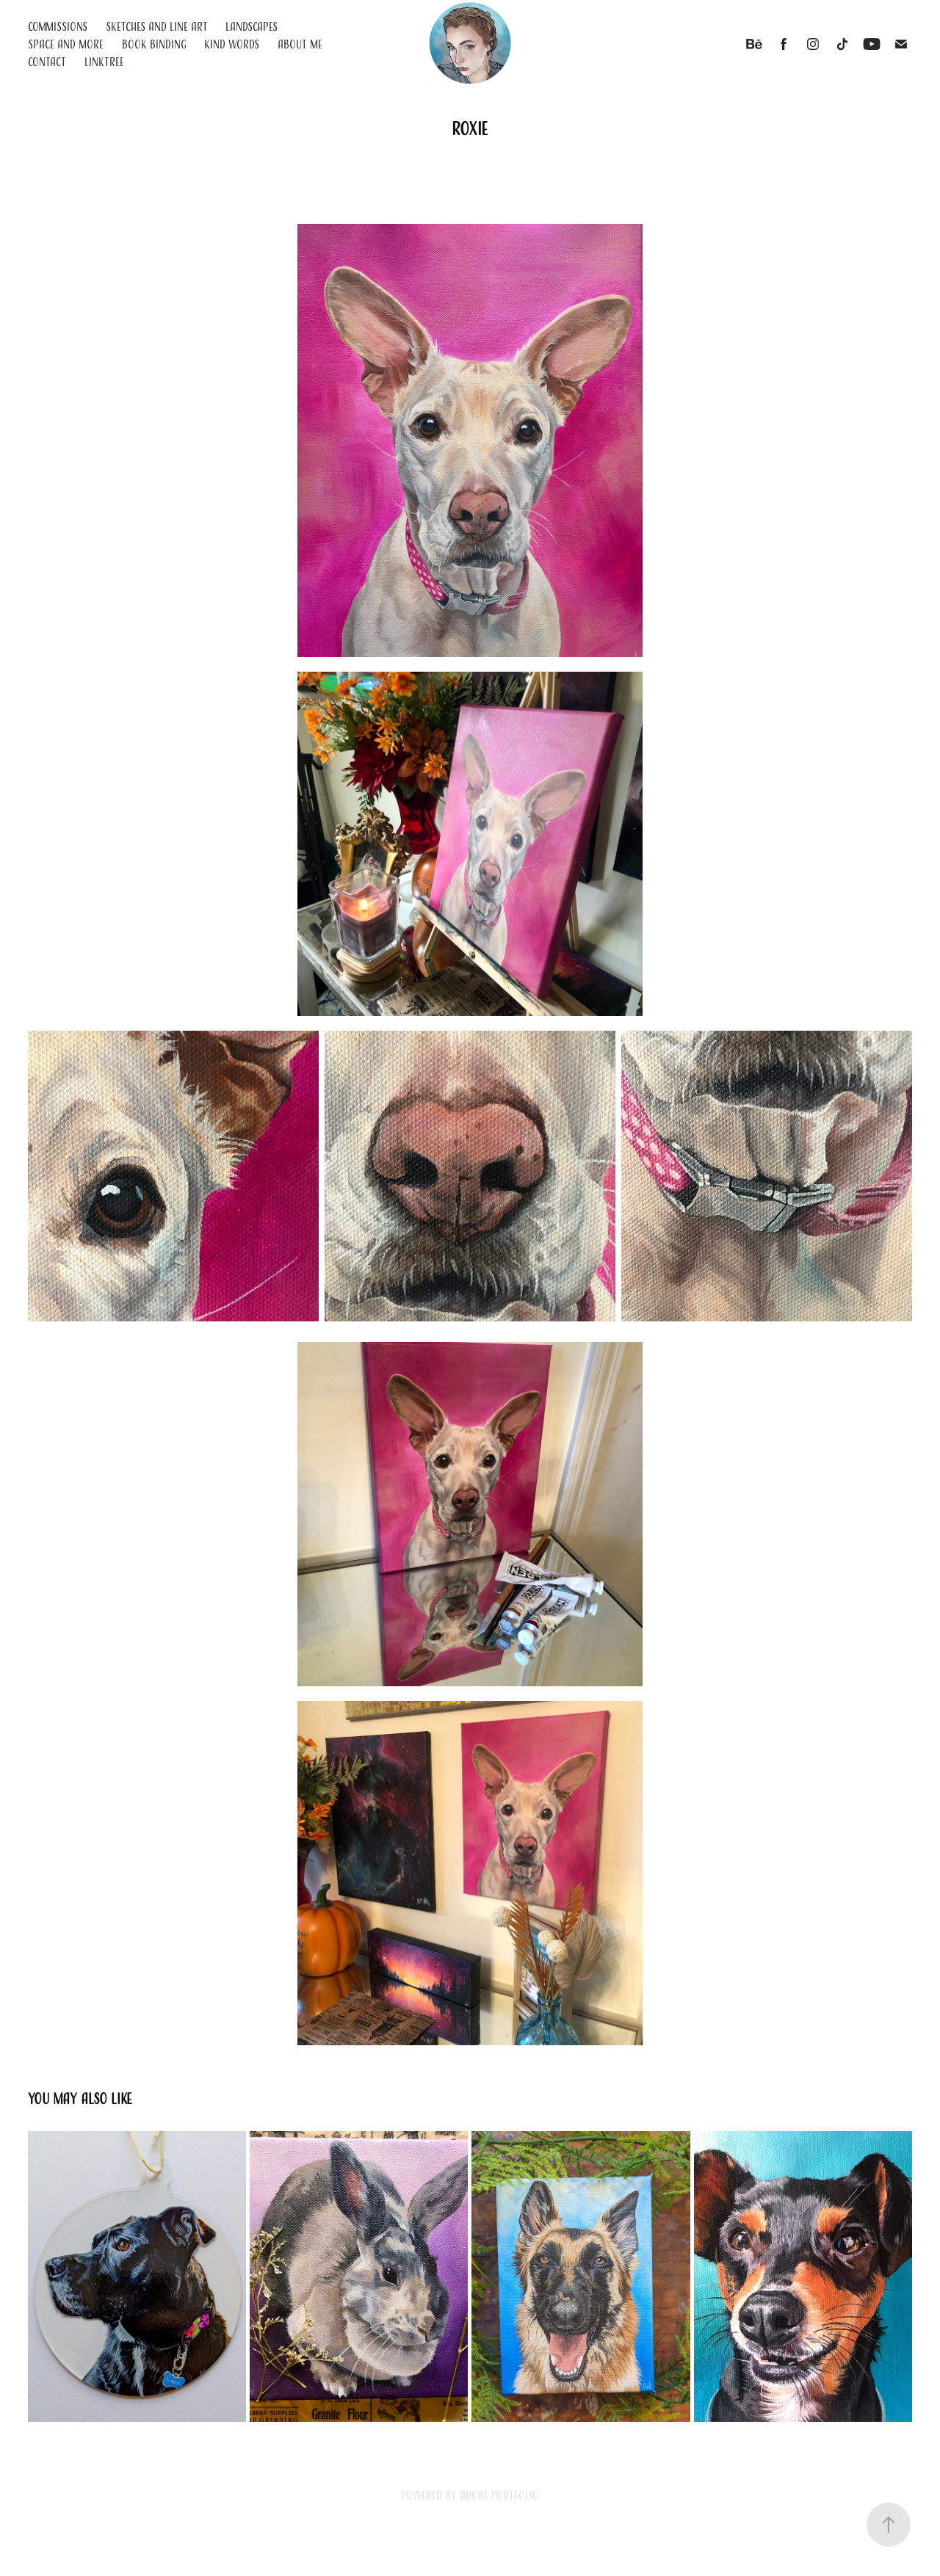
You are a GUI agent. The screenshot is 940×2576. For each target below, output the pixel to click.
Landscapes (251, 26)
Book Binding (154, 44)
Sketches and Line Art (157, 26)
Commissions (57, 26)
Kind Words (231, 44)
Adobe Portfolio (499, 2495)
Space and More (66, 44)
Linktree (104, 61)
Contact (47, 61)
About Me (300, 44)
